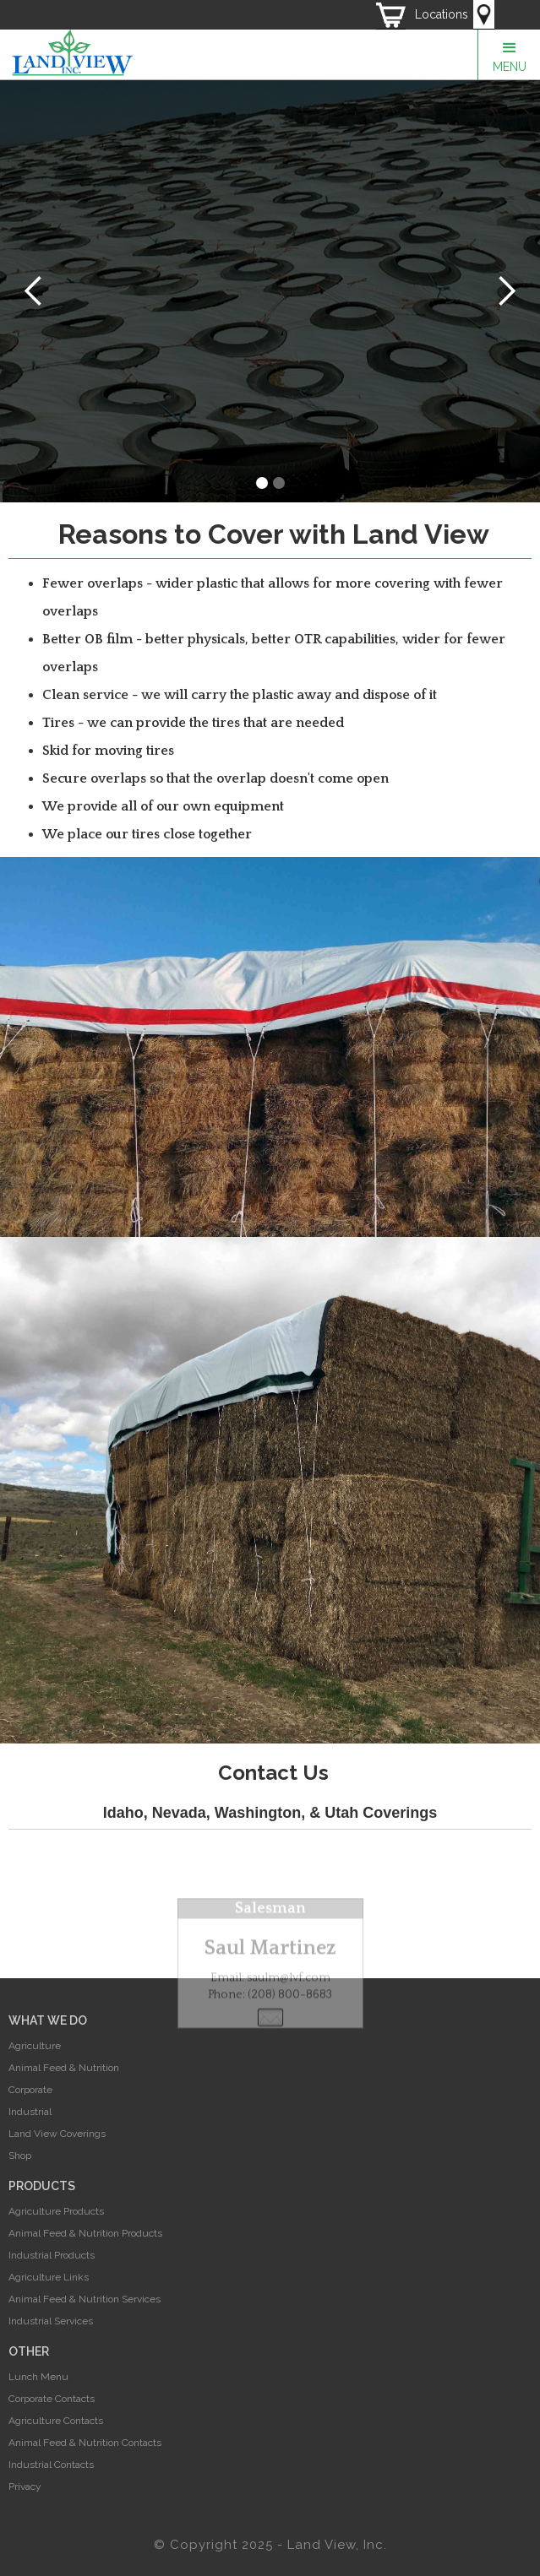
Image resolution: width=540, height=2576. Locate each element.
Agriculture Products (56, 2211)
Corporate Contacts (51, 2399)
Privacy (24, 2486)
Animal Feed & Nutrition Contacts (84, 2443)
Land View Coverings (57, 2133)
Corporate (30, 2090)
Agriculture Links (48, 2277)
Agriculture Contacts (55, 2421)
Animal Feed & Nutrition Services (84, 2299)
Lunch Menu (38, 2377)
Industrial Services (50, 2321)
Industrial (30, 2112)
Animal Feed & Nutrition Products (85, 2233)
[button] (508, 55)
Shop (19, 2155)
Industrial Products (51, 2255)
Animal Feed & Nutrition (63, 2068)
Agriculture (34, 2046)
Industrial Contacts (51, 2464)
